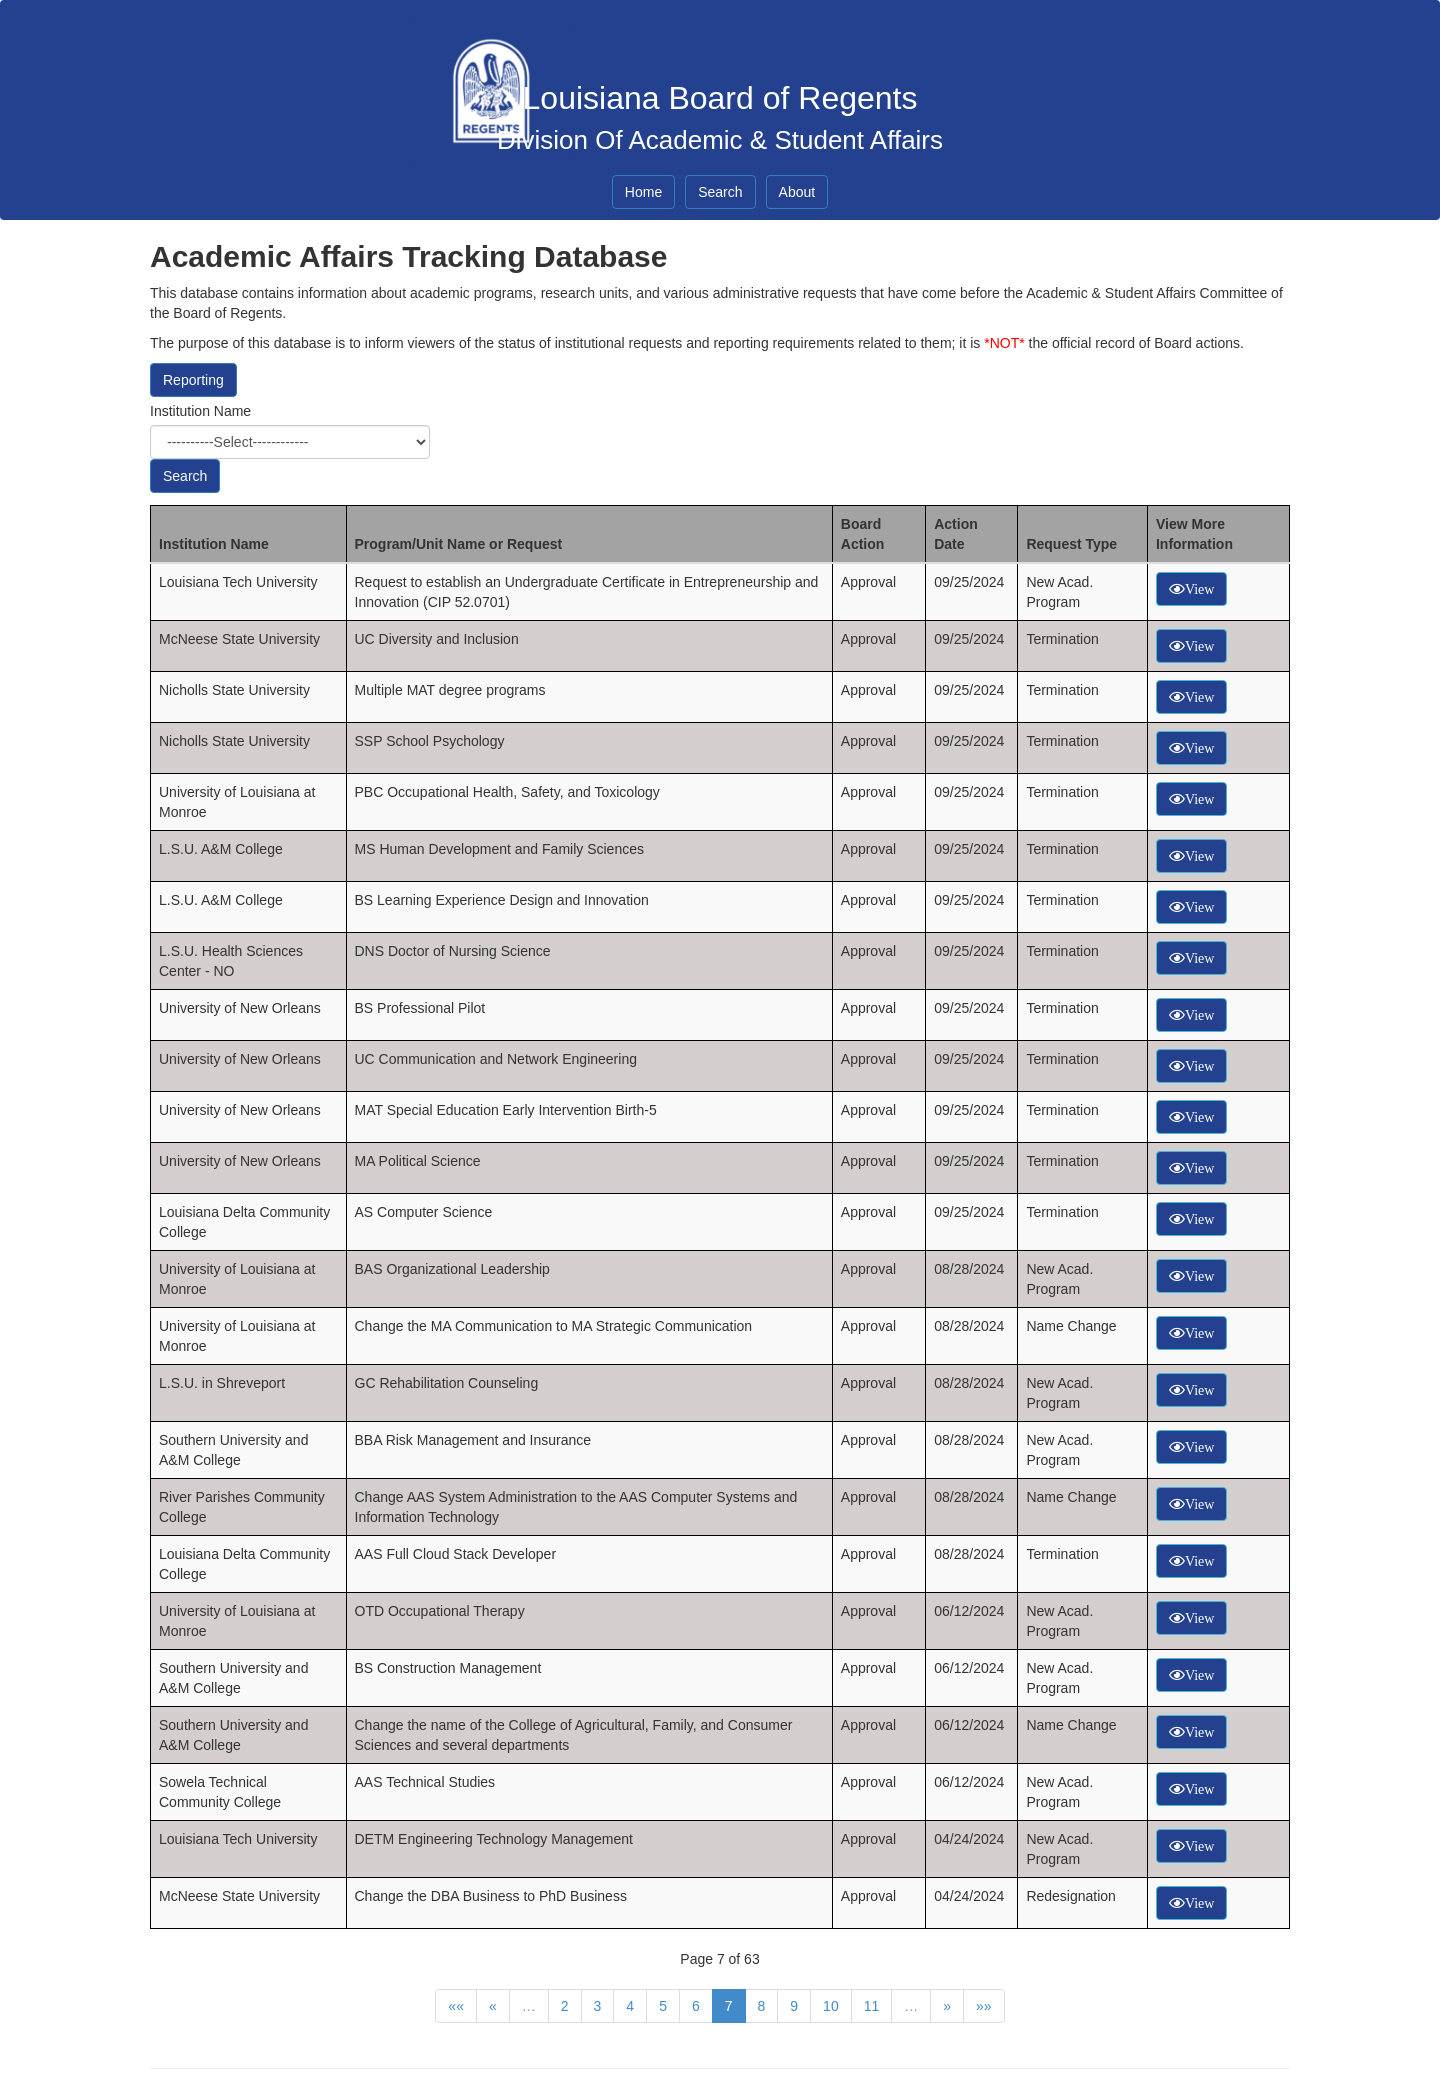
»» (984, 2006)
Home (643, 192)
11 (872, 2006)
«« (456, 2006)
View (1199, 589)
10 (831, 2006)
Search (720, 192)
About (797, 192)
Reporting (193, 380)
